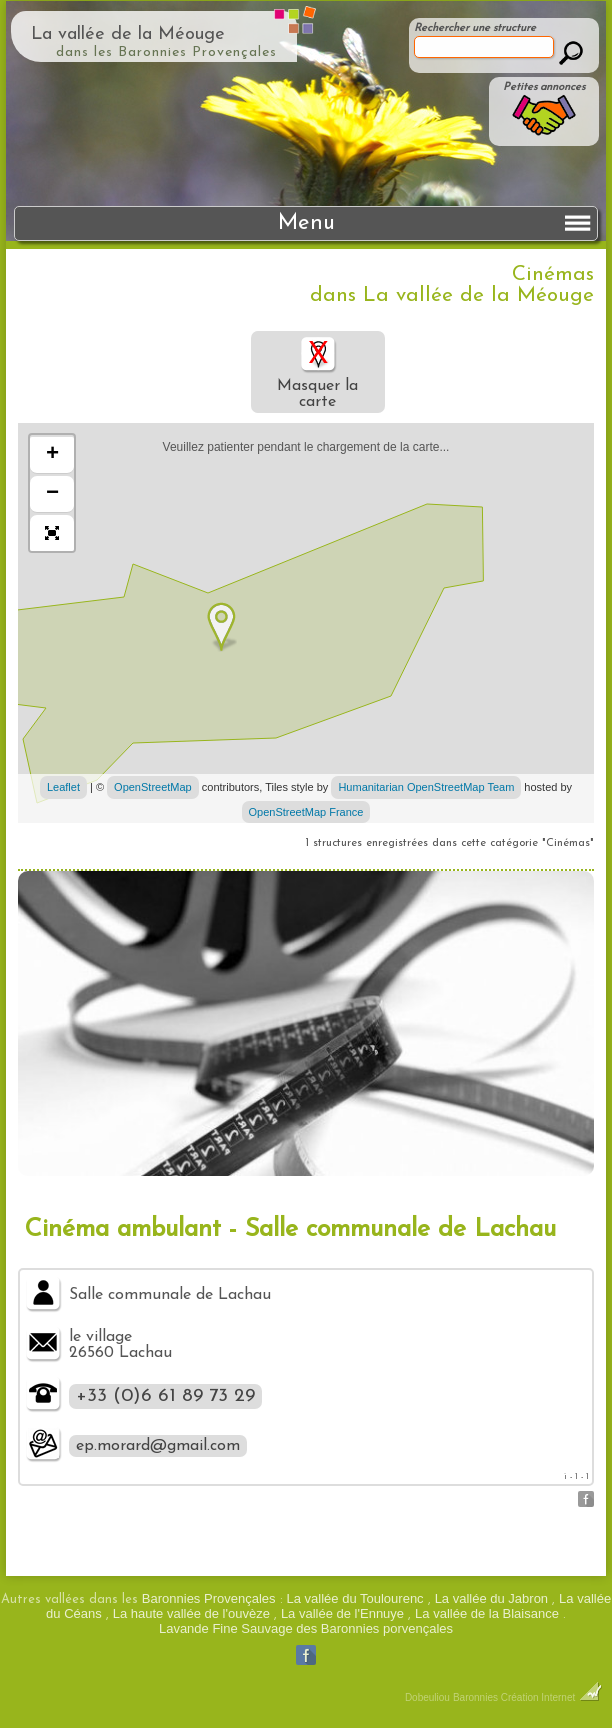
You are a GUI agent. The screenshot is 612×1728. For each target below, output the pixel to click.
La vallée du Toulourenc (355, 1598)
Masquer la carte (317, 372)
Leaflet (63, 787)
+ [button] (52, 455)
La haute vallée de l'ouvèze (191, 1613)
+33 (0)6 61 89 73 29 (165, 1396)
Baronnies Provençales (209, 1598)
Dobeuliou (427, 1697)
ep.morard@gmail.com (158, 1446)
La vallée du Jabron (491, 1598)
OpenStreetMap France (306, 812)
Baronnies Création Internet (527, 1697)
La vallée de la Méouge (128, 34)
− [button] (52, 494)
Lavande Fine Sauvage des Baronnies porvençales (306, 1628)
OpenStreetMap (153, 787)
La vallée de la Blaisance (487, 1613)
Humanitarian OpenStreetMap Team (426, 787)
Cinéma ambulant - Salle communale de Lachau (290, 1229)
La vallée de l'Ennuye (342, 1613)
